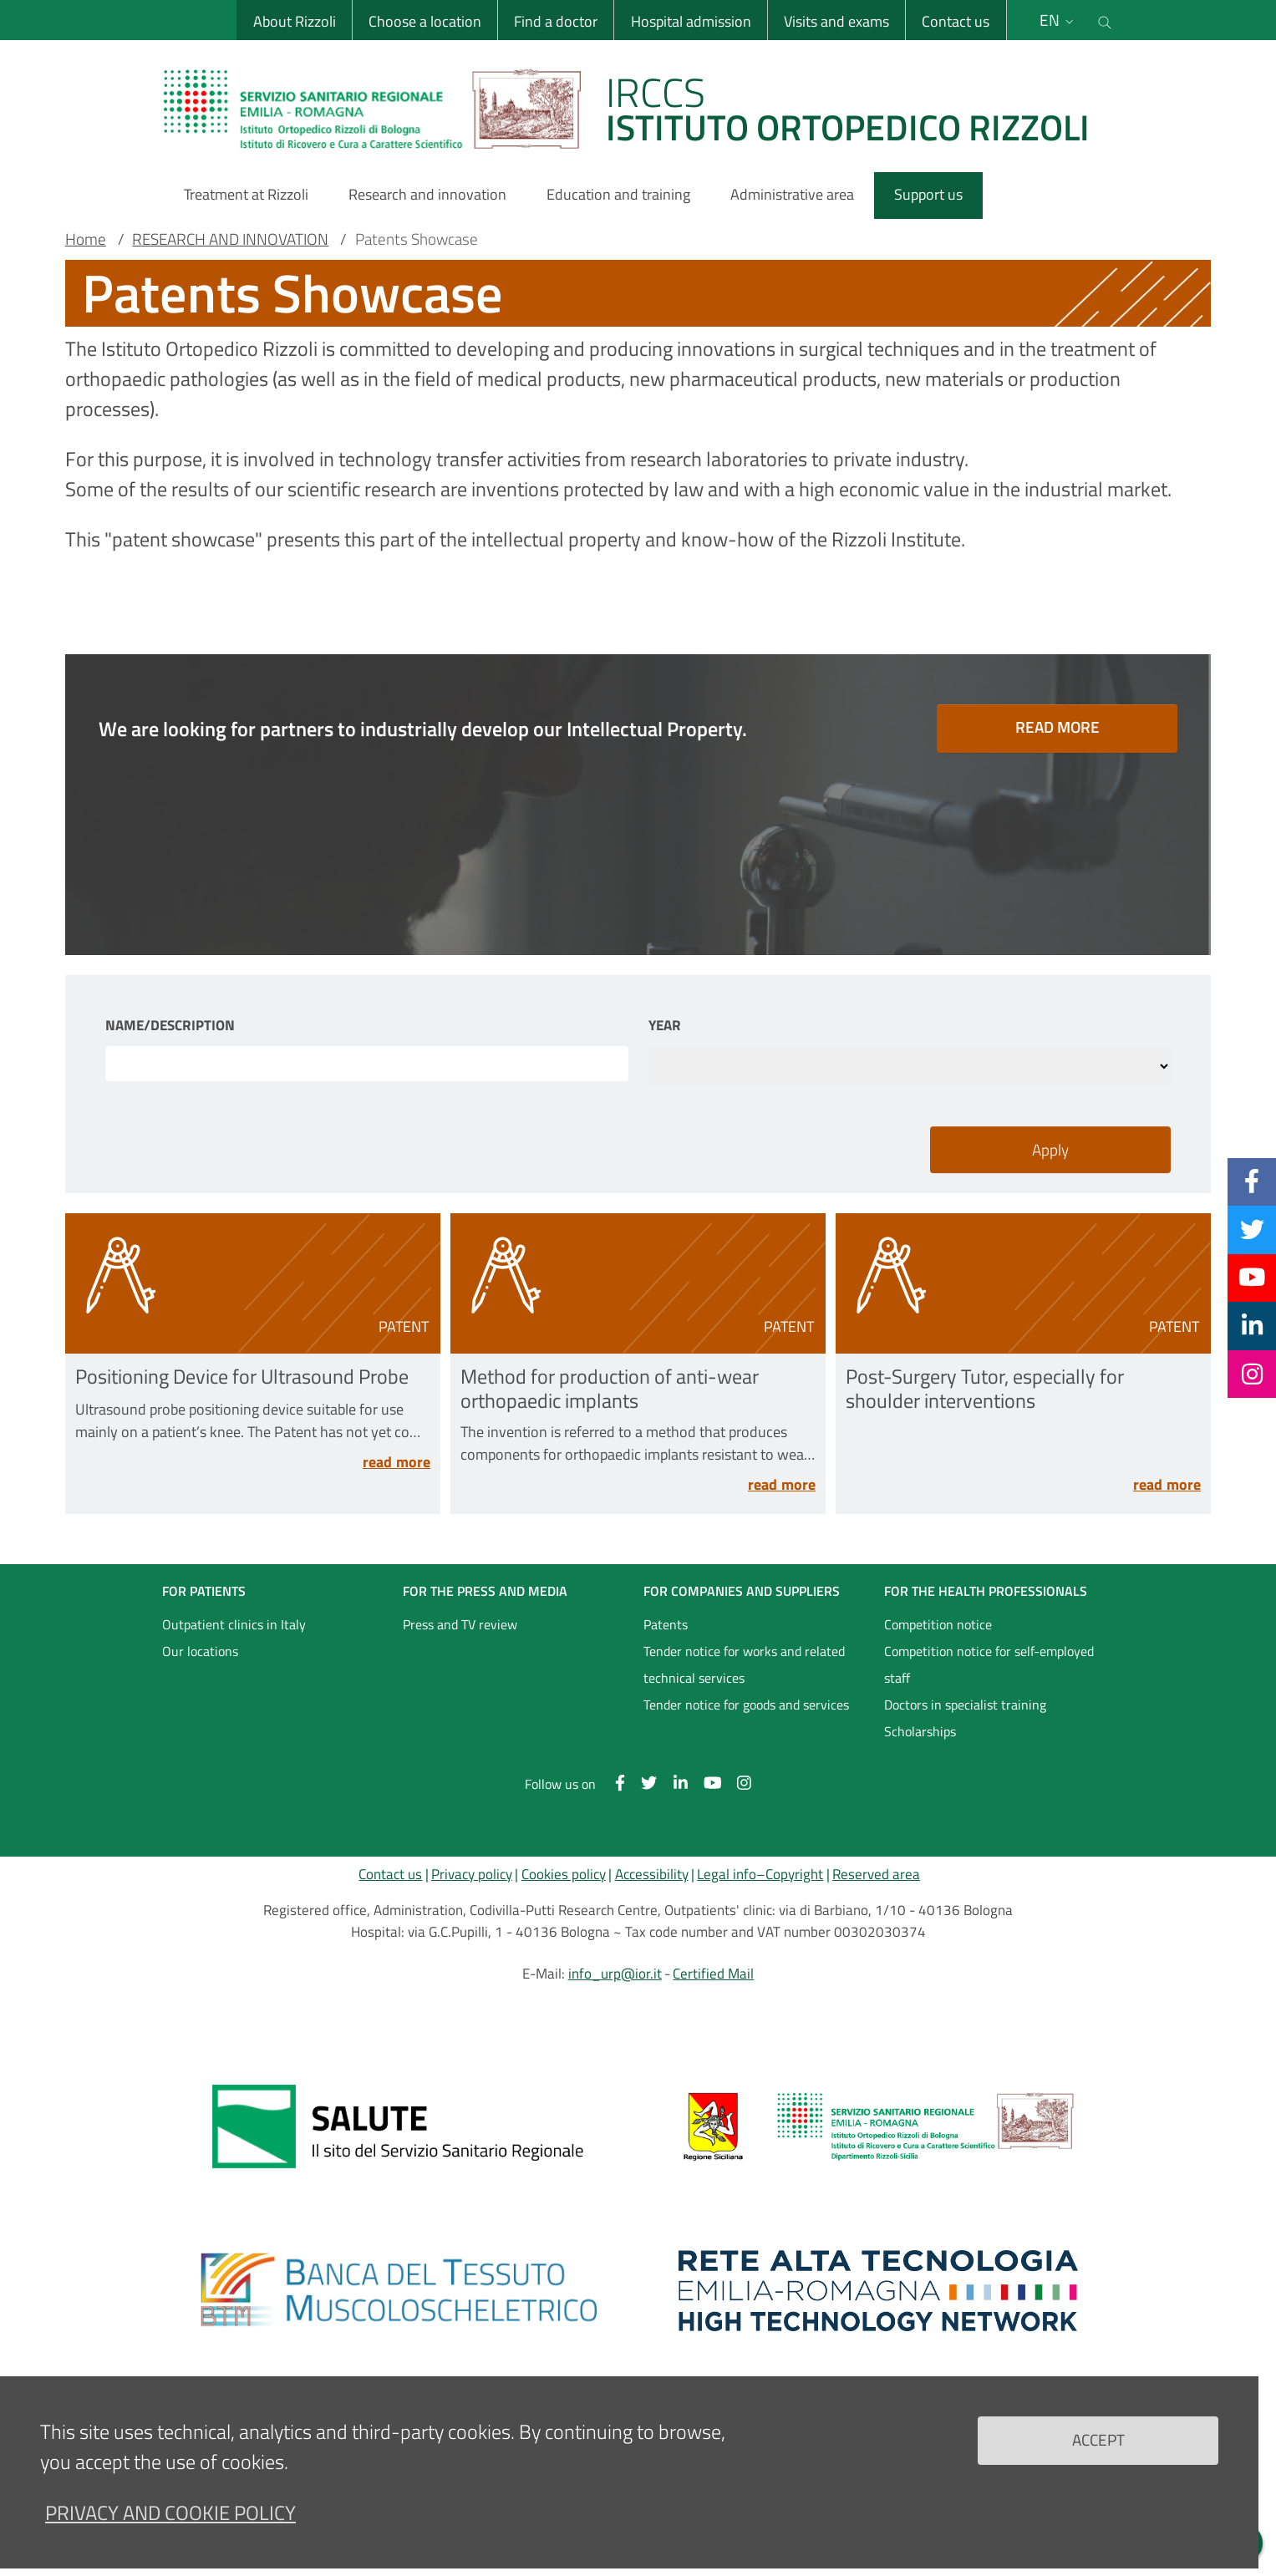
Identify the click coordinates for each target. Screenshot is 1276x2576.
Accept (1098, 2439)
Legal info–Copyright (760, 1874)
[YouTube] (1251, 1277)
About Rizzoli (293, 21)
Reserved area (876, 1874)
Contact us (955, 21)
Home (85, 239)
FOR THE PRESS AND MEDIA (485, 1591)
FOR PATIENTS (204, 1591)
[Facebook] (1251, 1181)
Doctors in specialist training (965, 1704)
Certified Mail (713, 1973)
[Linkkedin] (1252, 1325)
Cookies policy (563, 1874)
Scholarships (920, 1731)
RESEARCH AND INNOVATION (230, 239)
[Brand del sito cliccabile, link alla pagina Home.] (637, 109)
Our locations (200, 1651)
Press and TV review (460, 1624)
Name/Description (170, 1025)
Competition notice (938, 1624)
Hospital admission (690, 21)
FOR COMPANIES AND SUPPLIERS (741, 1591)
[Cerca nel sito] (1105, 20)
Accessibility (652, 1874)
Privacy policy (471, 1874)
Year (664, 1025)
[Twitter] (1252, 1229)
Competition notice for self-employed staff (989, 1664)
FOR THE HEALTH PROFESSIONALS (985, 1591)
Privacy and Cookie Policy (170, 2512)
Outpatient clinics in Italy (234, 1624)
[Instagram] (1252, 1373)
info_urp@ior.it (615, 1973)
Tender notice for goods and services (746, 1704)
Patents (665, 1624)
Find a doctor (555, 21)
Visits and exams (836, 21)
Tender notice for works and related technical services (744, 1664)
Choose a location (424, 21)
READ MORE (1057, 726)
